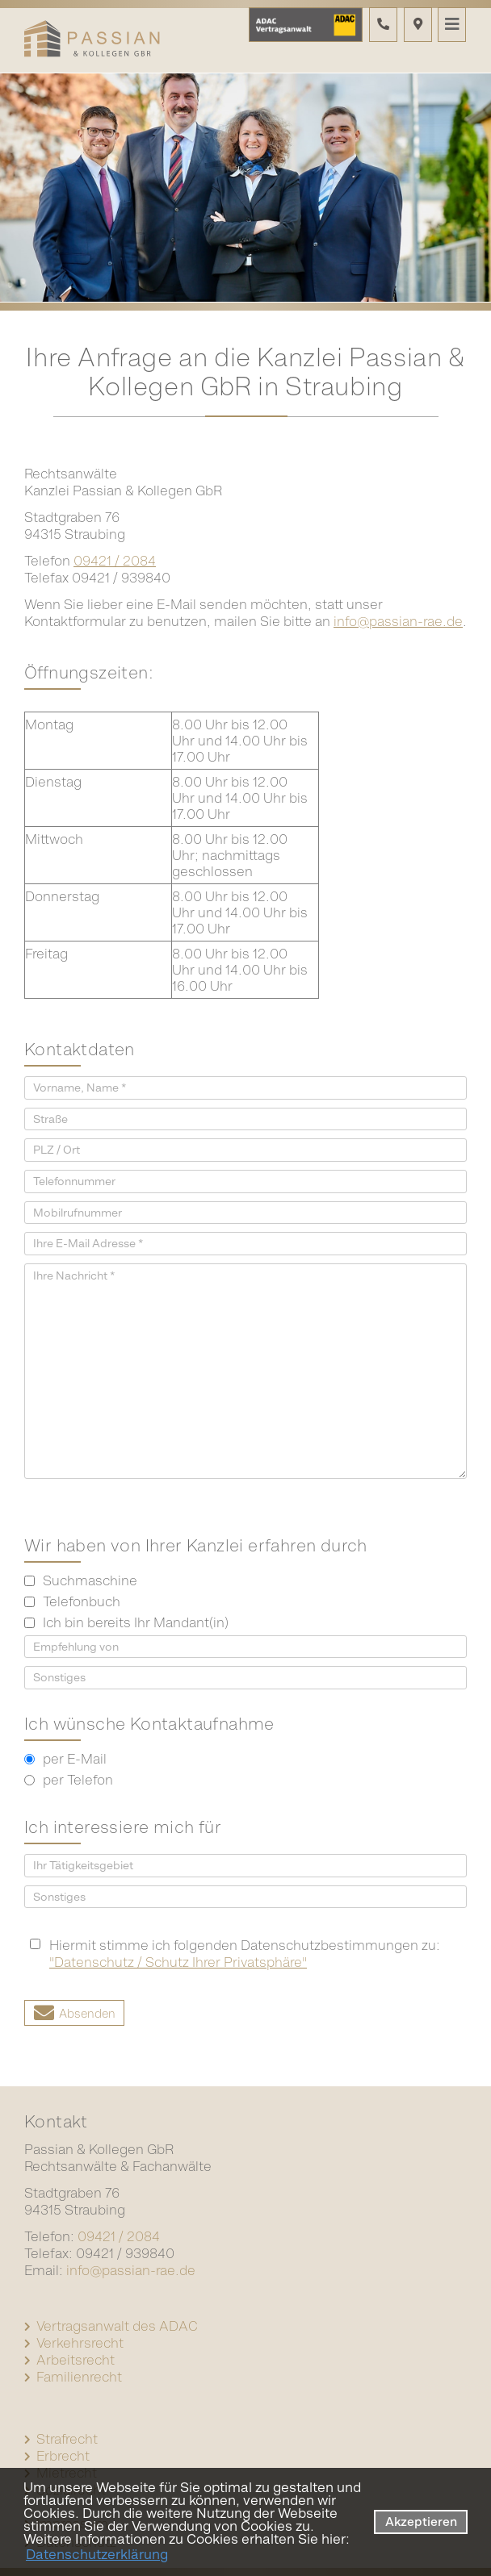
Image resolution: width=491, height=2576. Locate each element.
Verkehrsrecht (80, 2343)
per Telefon (68, 1780)
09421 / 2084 (114, 561)
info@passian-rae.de (398, 621)
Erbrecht (63, 2456)
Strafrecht (67, 2439)
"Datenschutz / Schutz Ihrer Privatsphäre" (178, 1962)
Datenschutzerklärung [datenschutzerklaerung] (97, 2554)
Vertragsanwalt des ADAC (117, 2326)
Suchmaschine (80, 1580)
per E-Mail (65, 1759)
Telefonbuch (72, 1601)
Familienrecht (79, 2377)
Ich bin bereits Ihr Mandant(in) (126, 1622)
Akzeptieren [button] (421, 2521)
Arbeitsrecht (75, 2360)
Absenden (87, 2013)
